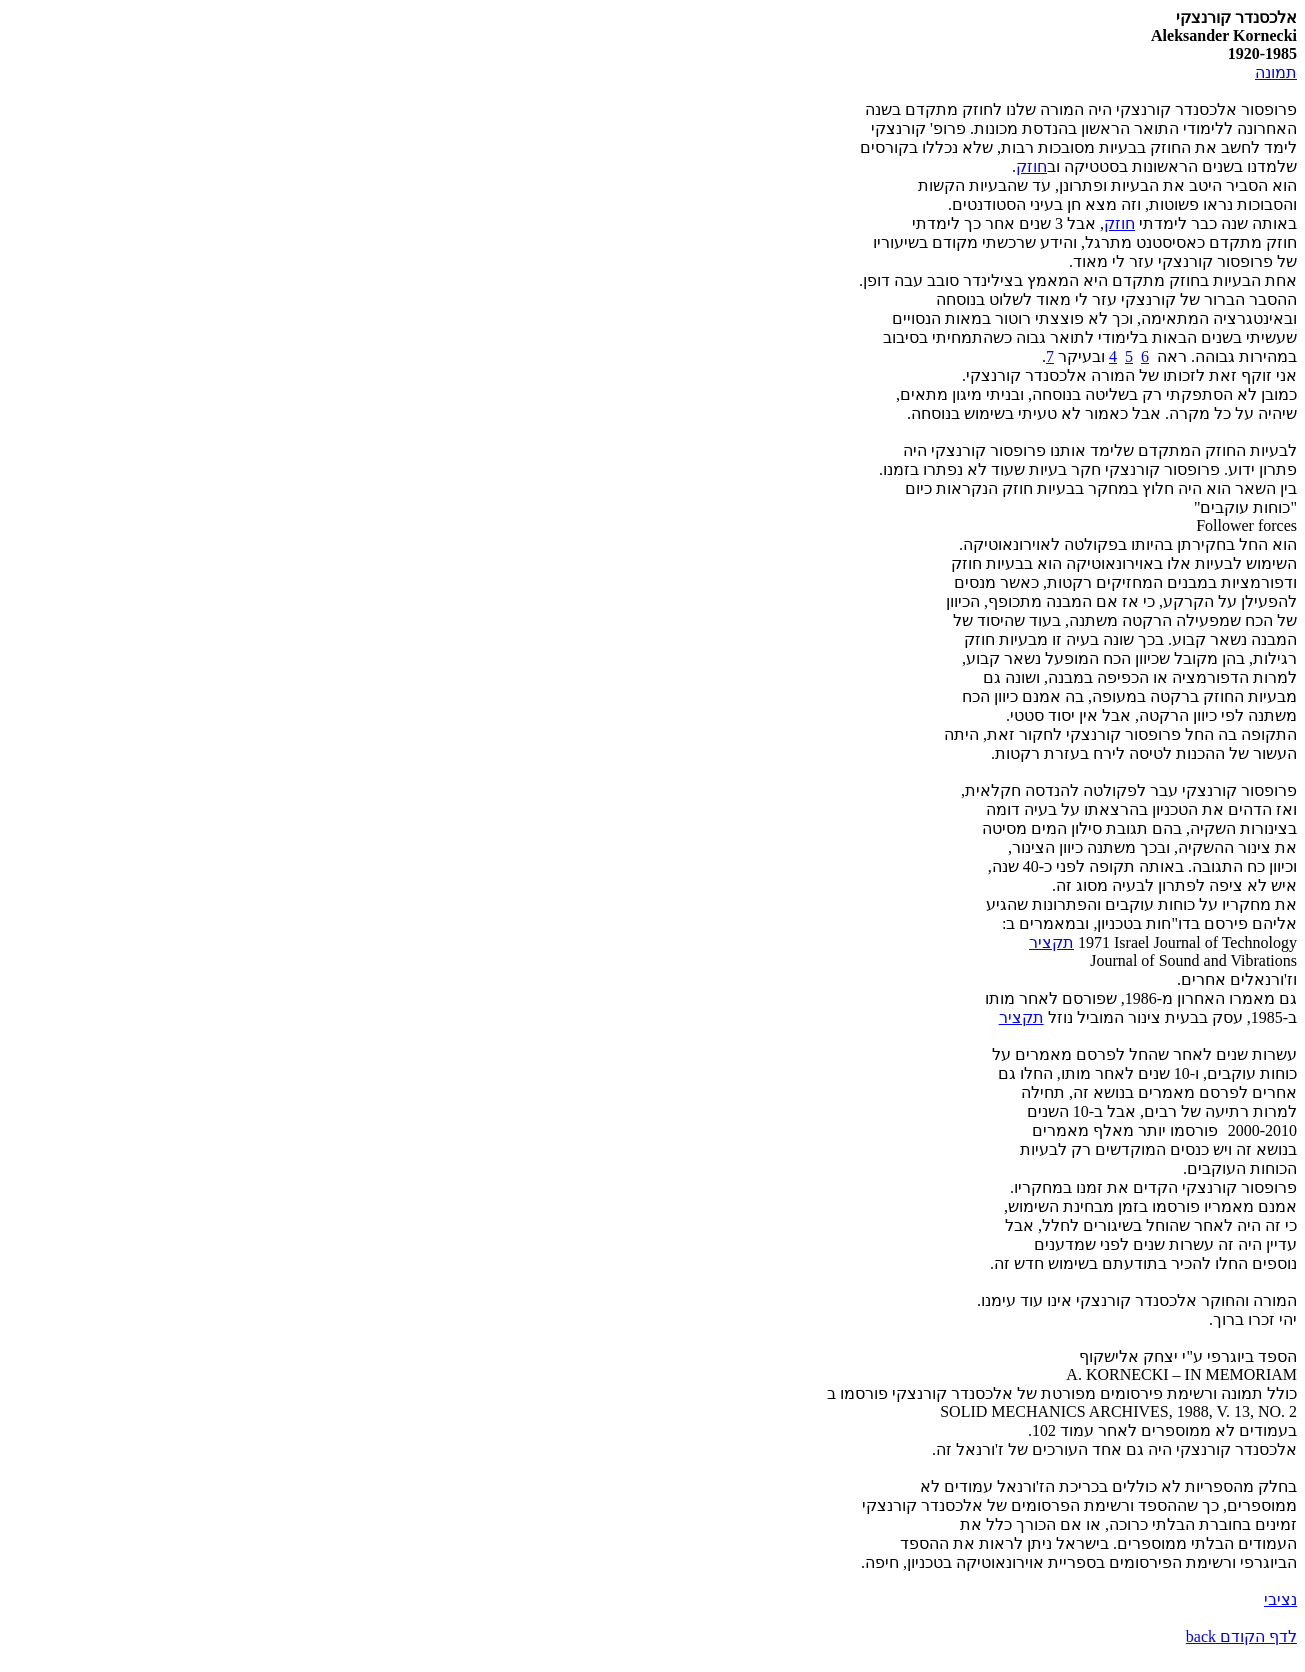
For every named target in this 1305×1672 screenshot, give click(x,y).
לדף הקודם (1241, 1636)
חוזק (1031, 166)
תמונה (1276, 72)
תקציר (1051, 942)
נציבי (1280, 1599)
